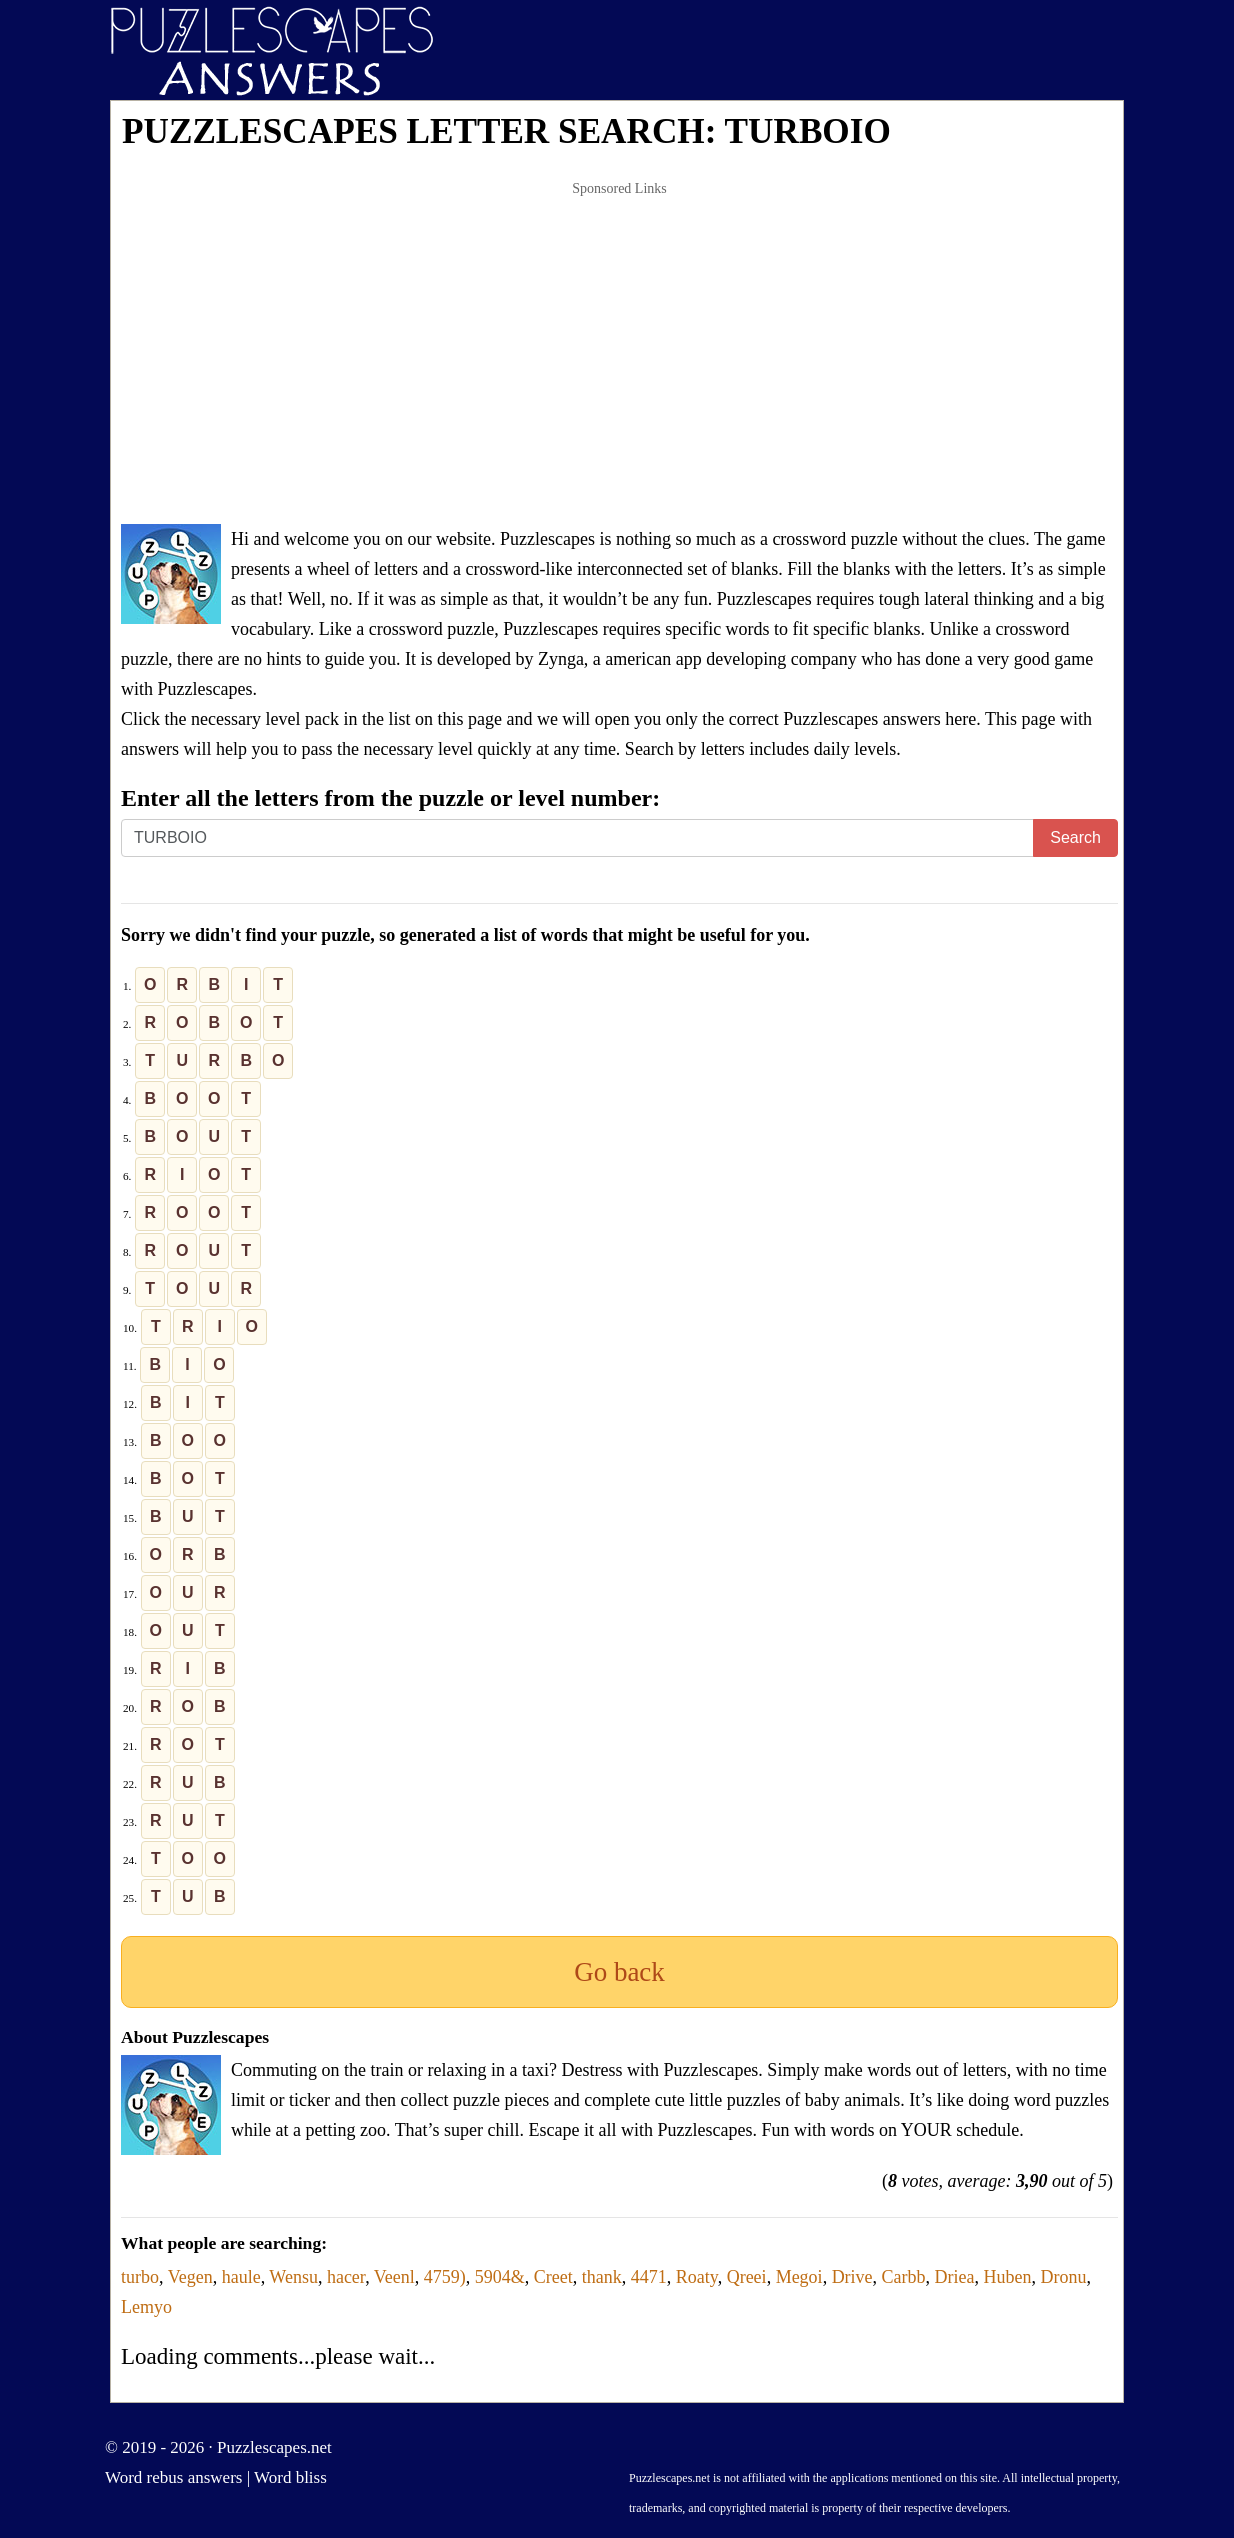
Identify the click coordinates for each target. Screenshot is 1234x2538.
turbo (140, 2277)
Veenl (394, 2277)
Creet (553, 2277)
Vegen (190, 2277)
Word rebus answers (173, 2477)
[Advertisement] (619, 354)
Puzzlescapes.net (274, 2447)
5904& (500, 2277)
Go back (619, 1972)
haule (241, 2277)
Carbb (904, 2277)
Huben (1008, 2277)
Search (1075, 837)
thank (602, 2277)
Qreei (747, 2277)
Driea (955, 2277)
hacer (346, 2277)
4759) (445, 2277)
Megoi (799, 2277)
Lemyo (146, 2307)
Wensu (293, 2277)
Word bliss (290, 2477)
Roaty (697, 2277)
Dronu (1064, 2277)
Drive (852, 2277)
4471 (649, 2277)
